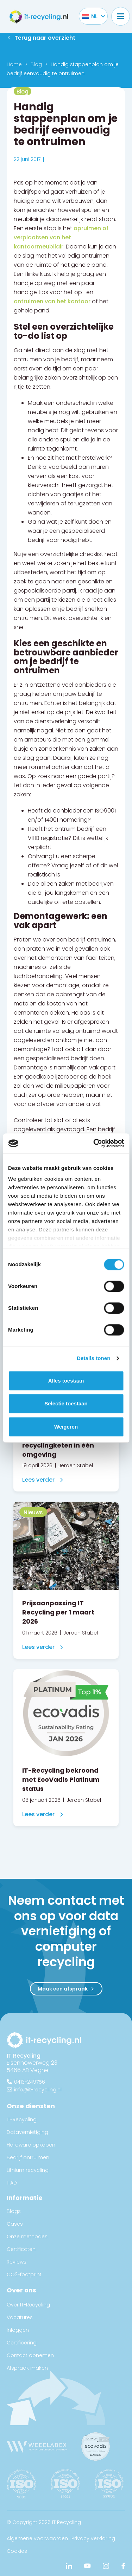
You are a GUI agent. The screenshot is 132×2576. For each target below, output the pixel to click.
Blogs (14, 2211)
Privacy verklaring (93, 2538)
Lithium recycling (28, 2170)
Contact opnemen (30, 2355)
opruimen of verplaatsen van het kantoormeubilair (61, 237)
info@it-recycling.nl (38, 2089)
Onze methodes (27, 2236)
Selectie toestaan (66, 1403)
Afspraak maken (27, 2367)
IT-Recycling (22, 2119)
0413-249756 (29, 2081)
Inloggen (18, 2330)
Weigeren (66, 1427)
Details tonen (93, 1358)
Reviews (16, 2261)
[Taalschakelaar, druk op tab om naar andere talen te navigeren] (90, 16)
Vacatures (20, 2317)
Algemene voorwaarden (37, 2538)
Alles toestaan (66, 1381)
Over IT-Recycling (28, 2304)
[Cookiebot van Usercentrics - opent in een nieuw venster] (94, 1143)
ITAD (12, 2182)
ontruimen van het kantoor (52, 301)
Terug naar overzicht (44, 38)
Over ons (21, 2290)
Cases (15, 2223)
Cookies (17, 2551)
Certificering (22, 2342)
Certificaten (21, 2249)
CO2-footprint (24, 2274)
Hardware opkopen (31, 2144)
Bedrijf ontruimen (28, 2157)
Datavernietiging (27, 2132)
